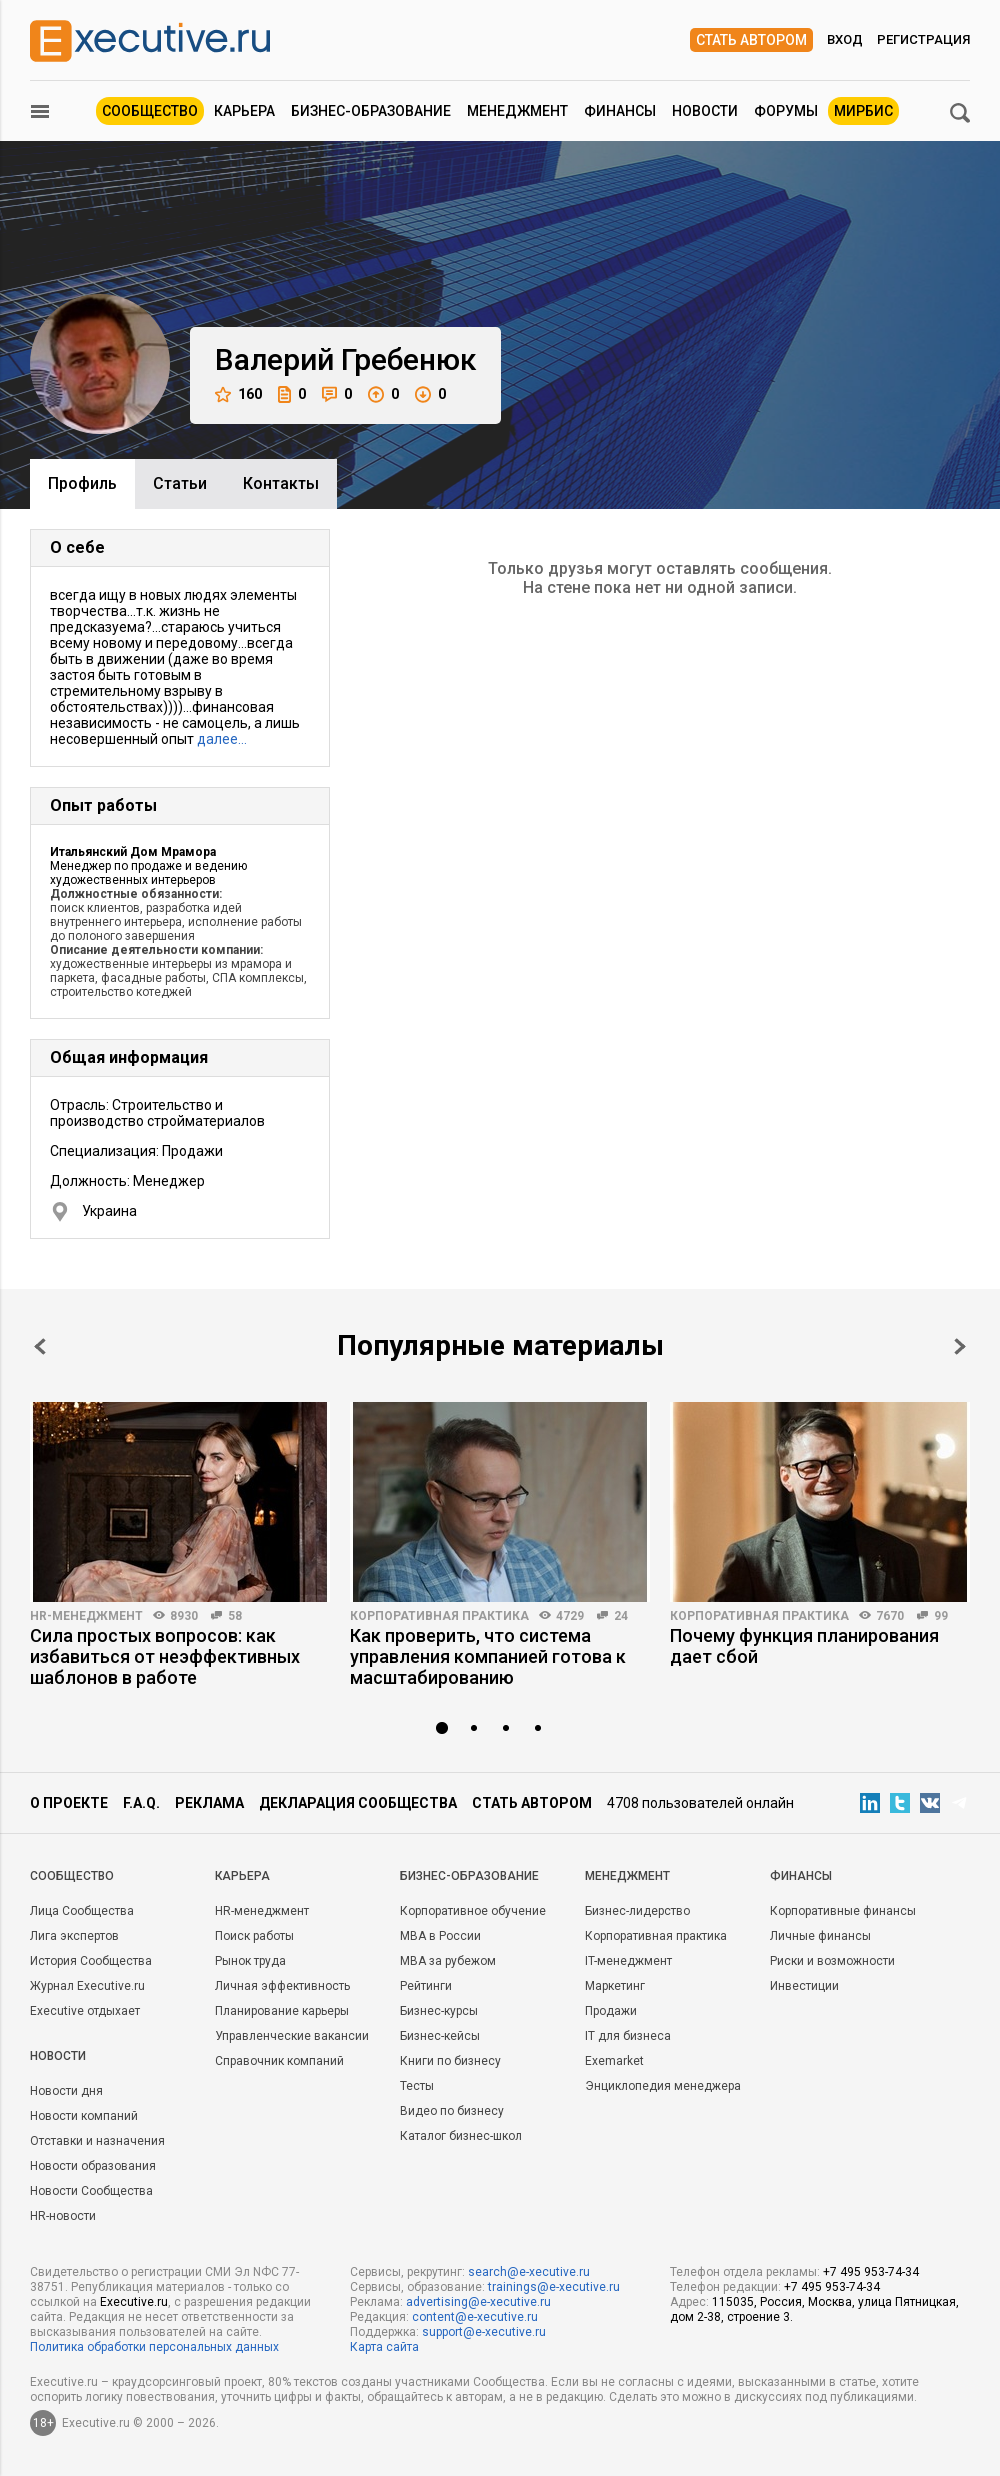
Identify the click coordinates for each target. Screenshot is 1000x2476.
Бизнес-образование (371, 111)
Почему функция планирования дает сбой (804, 1646)
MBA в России (440, 1936)
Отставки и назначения (97, 2141)
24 (621, 1616)
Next (960, 1346)
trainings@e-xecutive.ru (554, 2287)
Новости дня (66, 2091)
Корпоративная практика (439, 1616)
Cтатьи (180, 483)
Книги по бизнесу (450, 2061)
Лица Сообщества (82, 1911)
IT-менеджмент (628, 1961)
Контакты (281, 483)
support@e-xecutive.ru (484, 2332)
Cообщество (72, 1876)
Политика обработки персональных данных (154, 2347)
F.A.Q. (141, 1803)
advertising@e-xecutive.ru (478, 2302)
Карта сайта (384, 2347)
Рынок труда (250, 1961)
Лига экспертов (74, 1936)
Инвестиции (804, 1986)
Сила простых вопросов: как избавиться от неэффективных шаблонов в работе (165, 1656)
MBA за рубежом (448, 1961)
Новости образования (93, 2166)
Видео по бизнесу (452, 2111)
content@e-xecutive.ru (475, 2317)
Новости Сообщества (91, 2191)
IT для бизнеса (628, 2036)
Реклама (209, 1803)
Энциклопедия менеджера (663, 2086)
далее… (222, 739)
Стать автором (751, 40)
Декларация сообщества (358, 1803)
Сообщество (150, 111)
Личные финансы (820, 1936)
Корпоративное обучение (473, 1911)
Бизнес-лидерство (637, 1911)
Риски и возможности (832, 1961)
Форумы (786, 111)
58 (235, 1616)
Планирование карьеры (282, 2011)
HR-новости (63, 2216)
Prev (40, 1346)
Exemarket (614, 2061)
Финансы (620, 111)
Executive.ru (134, 2302)
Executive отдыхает (85, 2011)
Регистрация (923, 39)
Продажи (611, 2011)
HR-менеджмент (86, 1616)
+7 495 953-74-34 (871, 2272)
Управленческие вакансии (292, 2036)
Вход (845, 39)
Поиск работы (254, 1936)
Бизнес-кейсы (440, 2036)
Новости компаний (84, 2116)
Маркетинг (615, 1986)
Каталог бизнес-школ (461, 2136)
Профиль (82, 483)
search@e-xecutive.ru (529, 2272)
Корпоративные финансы (843, 1911)
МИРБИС (863, 111)
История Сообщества (91, 1961)
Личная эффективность (282, 1986)
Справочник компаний (279, 2061)
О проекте (69, 1803)
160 (238, 394)
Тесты (417, 2086)
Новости (705, 111)
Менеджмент (517, 111)
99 (941, 1616)
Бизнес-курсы (439, 2011)
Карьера (244, 111)
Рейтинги (426, 1986)
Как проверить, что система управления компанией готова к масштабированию (488, 1656)
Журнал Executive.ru (87, 1986)
